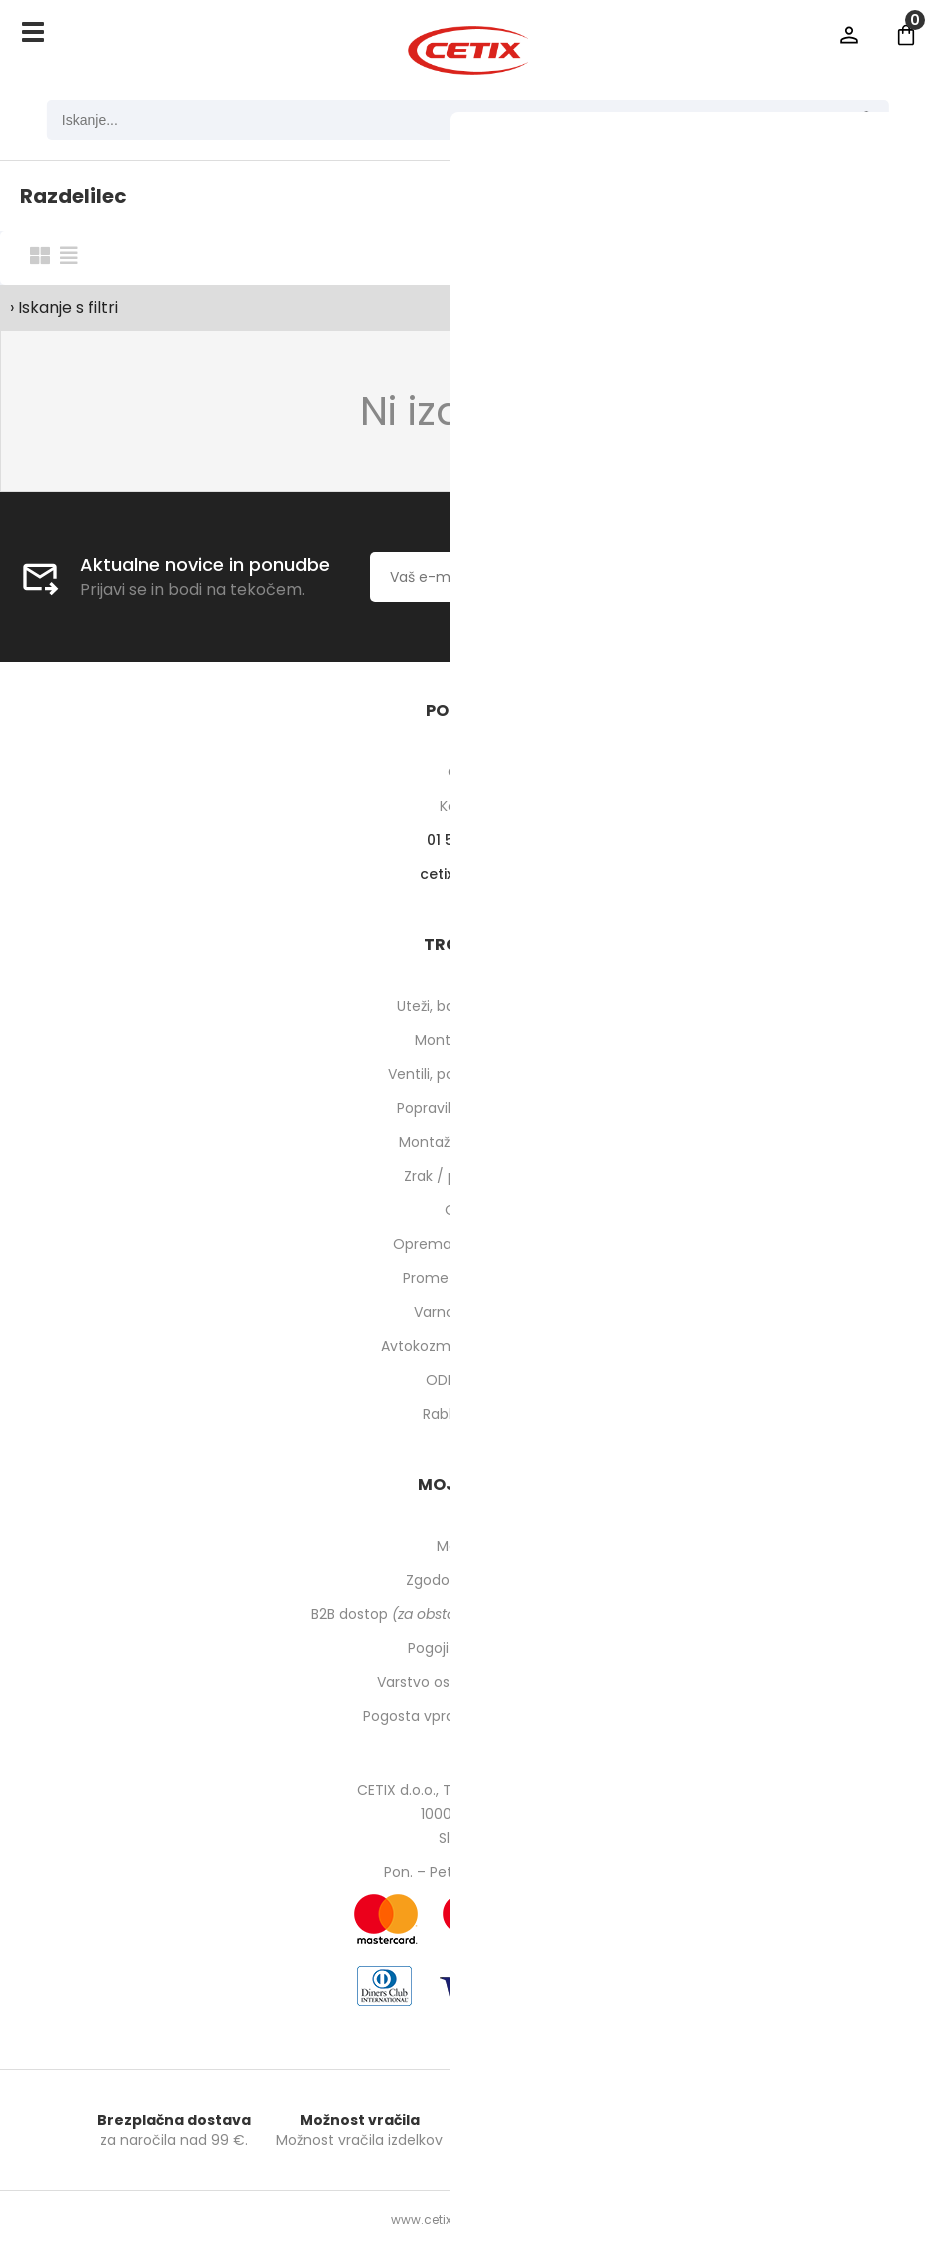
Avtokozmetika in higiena (468, 1346)
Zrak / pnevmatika (468, 1176)
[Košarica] (906, 35)
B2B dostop (468, 1614)
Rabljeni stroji (468, 1414)
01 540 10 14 (468, 840)
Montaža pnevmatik (468, 1142)
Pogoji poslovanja (468, 1648)
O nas (468, 772)
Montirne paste (468, 1040)
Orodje (468, 1210)
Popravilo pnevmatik (468, 1108)
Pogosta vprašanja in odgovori (468, 1716)
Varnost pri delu (468, 1312)
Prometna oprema (468, 1278)
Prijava (849, 35)
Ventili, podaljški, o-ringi (468, 1074)
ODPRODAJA (468, 1380)
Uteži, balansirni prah (468, 1006)
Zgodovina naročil (468, 1580)
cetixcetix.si (468, 874)
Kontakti (468, 806)
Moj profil (468, 1546)
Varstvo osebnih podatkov (468, 1682)
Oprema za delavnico (468, 1244)
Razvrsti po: (695, 257)
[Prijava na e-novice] (727, 577)
